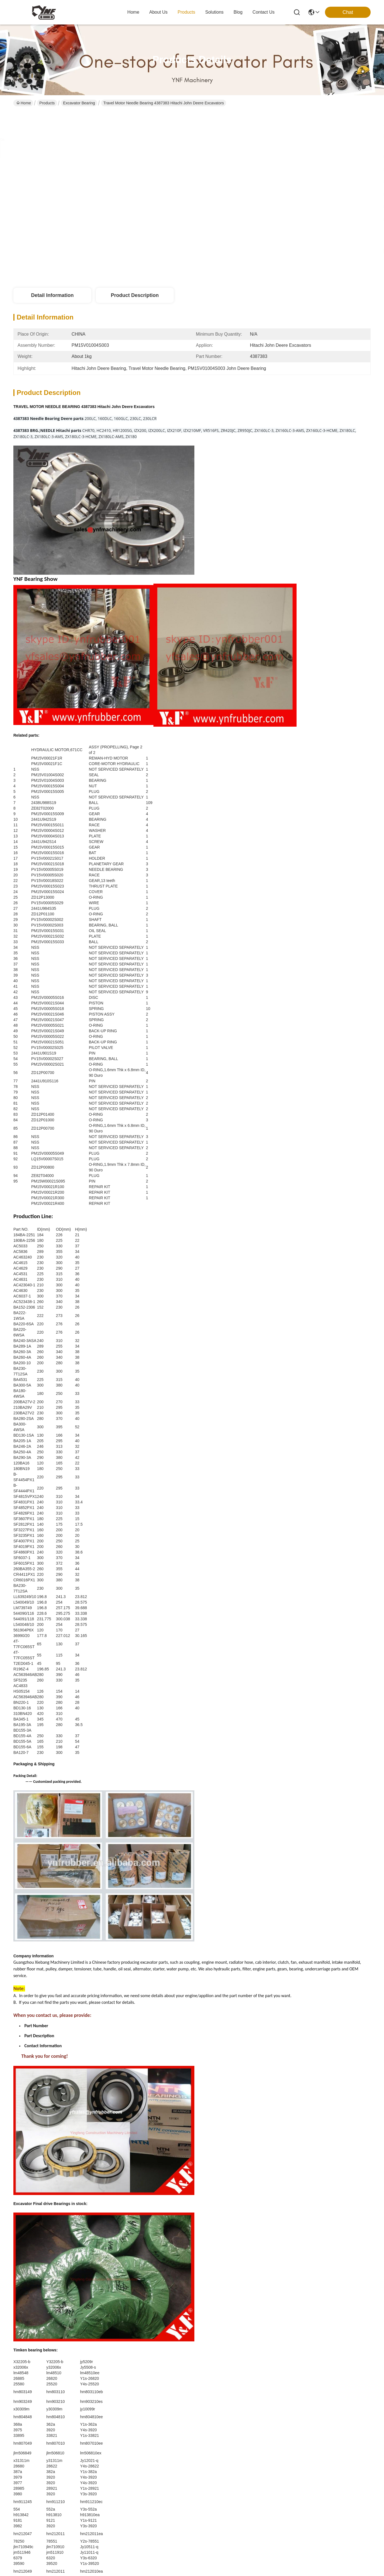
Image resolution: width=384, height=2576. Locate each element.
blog (238, 12)
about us (158, 12)
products (186, 12)
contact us (264, 12)
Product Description (135, 295)
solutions (214, 12)
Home (133, 12)
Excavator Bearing (79, 103)
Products (47, 103)
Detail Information (52, 295)
